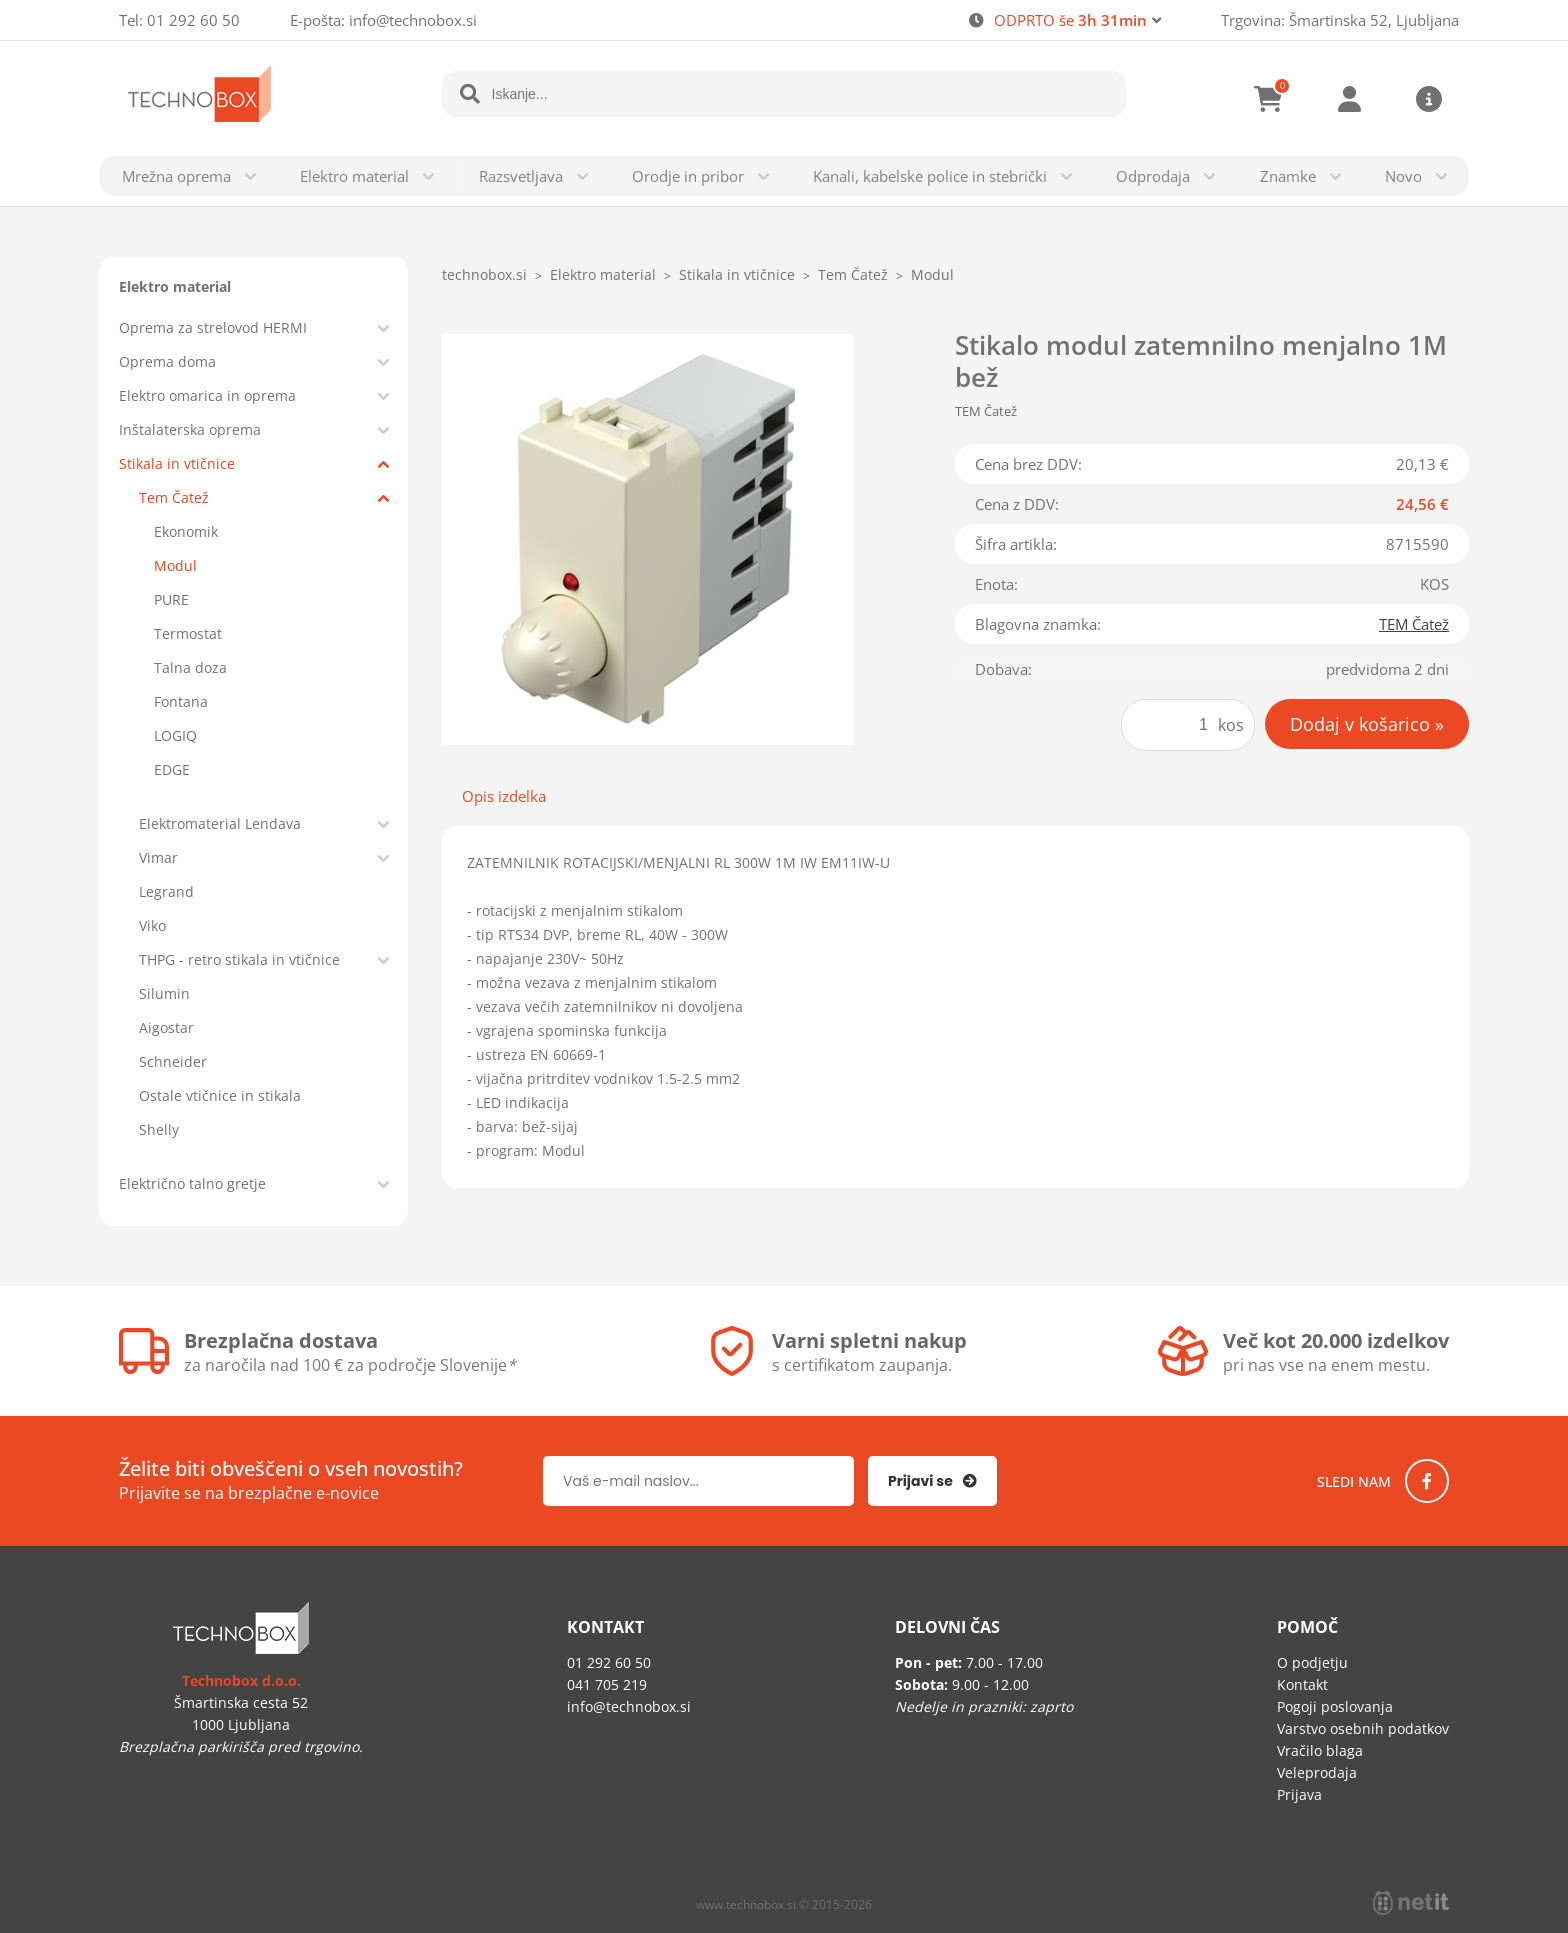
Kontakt (1302, 1684)
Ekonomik (186, 531)
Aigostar (166, 1027)
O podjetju (1312, 1662)
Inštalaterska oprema (190, 429)
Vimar (158, 857)
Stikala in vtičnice (177, 463)
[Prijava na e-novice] (932, 1481)
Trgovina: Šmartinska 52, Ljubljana (1340, 20)
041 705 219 (607, 1684)
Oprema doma (167, 361)
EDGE (172, 769)
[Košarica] (1269, 99)
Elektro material (354, 176)
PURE (171, 599)
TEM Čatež (1414, 624)
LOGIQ (175, 735)
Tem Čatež (174, 497)
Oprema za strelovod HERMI (213, 327)
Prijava (1349, 99)
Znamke (1288, 176)
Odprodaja (1153, 176)
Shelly (159, 1129)
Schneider (173, 1061)
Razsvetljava (521, 176)
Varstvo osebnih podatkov (1363, 1728)
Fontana (181, 701)
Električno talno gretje (192, 1183)
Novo (1403, 176)
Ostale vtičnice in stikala (220, 1095)
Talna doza (190, 667)
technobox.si (484, 274)
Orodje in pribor (688, 176)
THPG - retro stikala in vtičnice (239, 959)
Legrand (166, 891)
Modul (175, 565)
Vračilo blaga (1320, 1750)
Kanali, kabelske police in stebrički (930, 176)
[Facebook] (1427, 1481)
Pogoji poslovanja (1335, 1706)
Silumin (164, 993)
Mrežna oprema (176, 176)
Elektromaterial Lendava (220, 823)
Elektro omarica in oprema (207, 395)
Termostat (188, 633)
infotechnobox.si (413, 20)
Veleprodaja (1317, 1772)
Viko (152, 925)
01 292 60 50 (193, 20)
